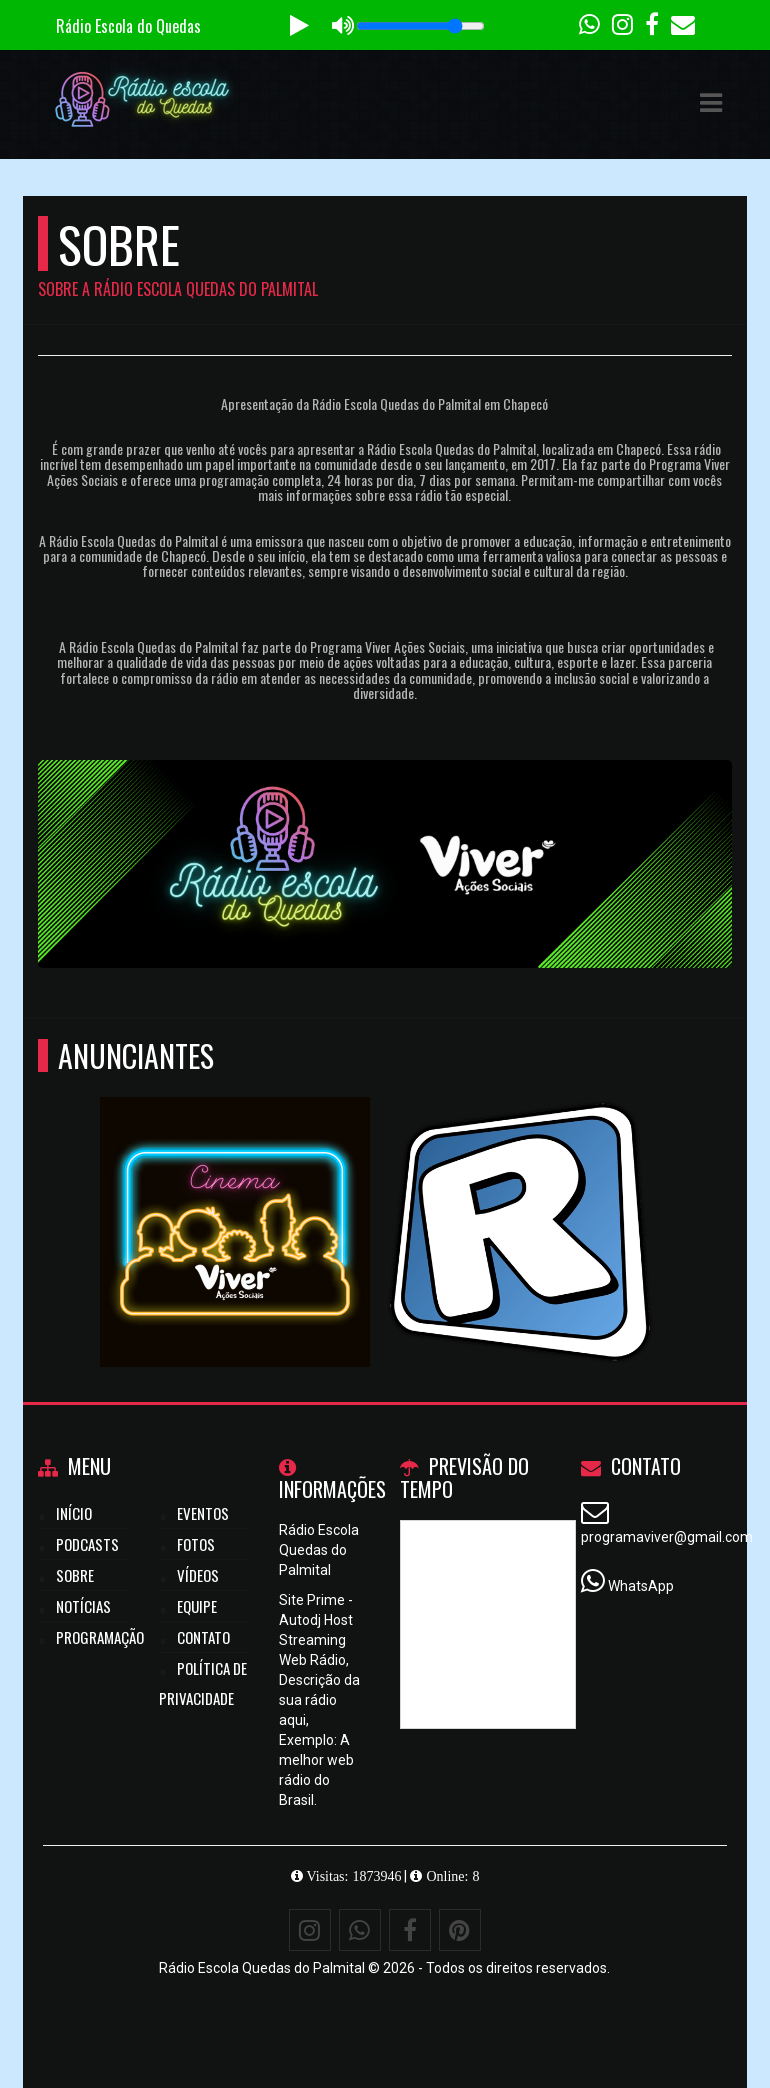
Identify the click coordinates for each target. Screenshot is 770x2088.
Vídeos (198, 1575)
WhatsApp (641, 1586)
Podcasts (87, 1544)
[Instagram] (310, 1930)
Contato (203, 1637)
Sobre (75, 1575)
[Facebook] (410, 1930)
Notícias (83, 1606)
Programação (100, 1637)
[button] (711, 103)
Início (74, 1513)
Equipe (197, 1606)
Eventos (203, 1513)
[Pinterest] (460, 1930)
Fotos (196, 1544)
